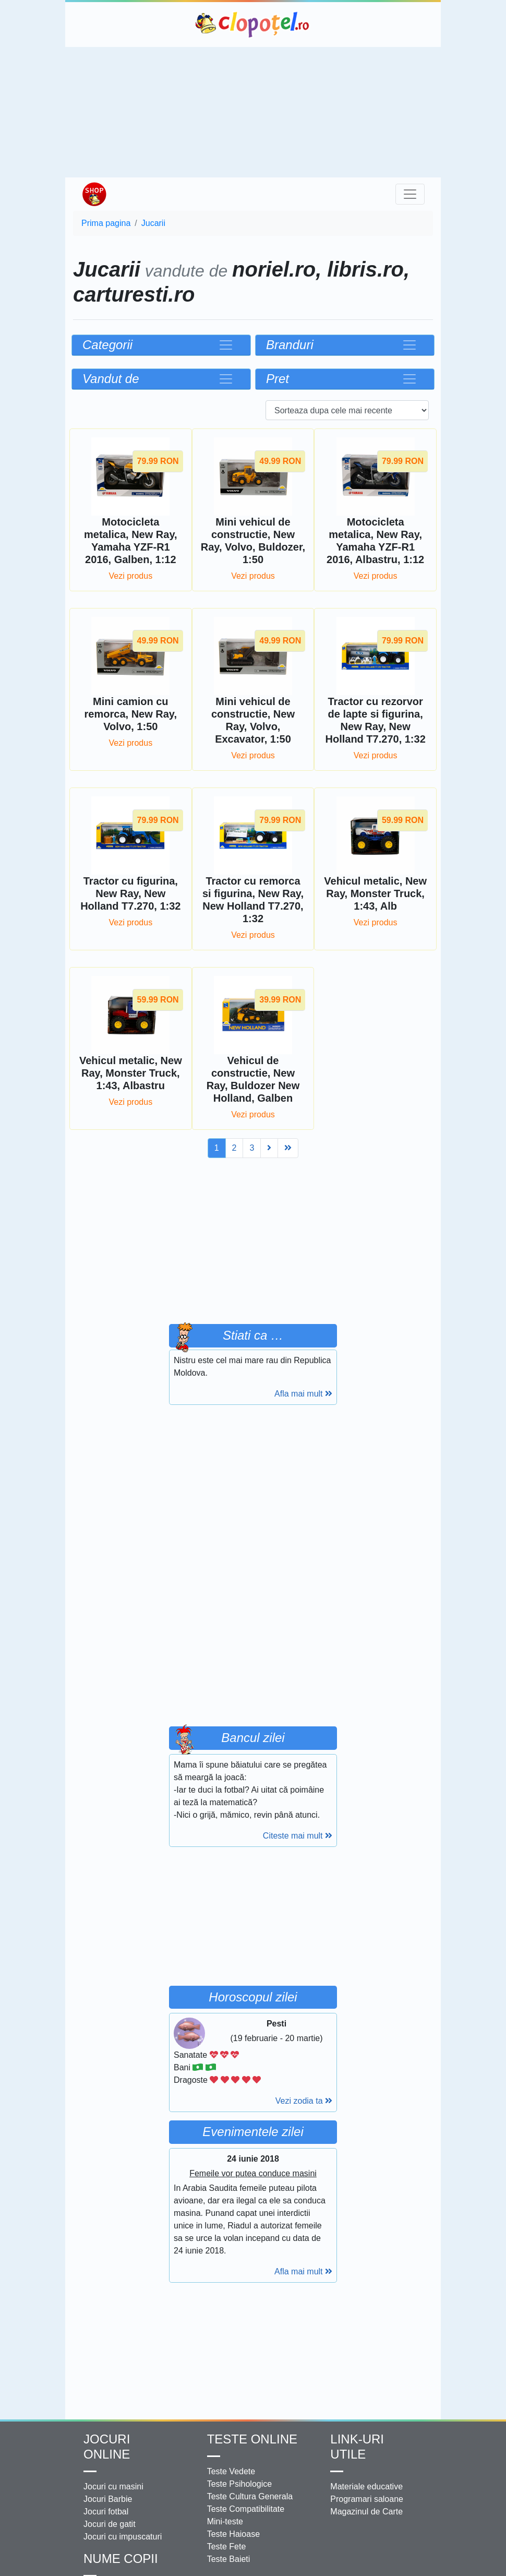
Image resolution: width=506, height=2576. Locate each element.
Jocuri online (106, 2446)
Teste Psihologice (239, 2483)
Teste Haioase (233, 2534)
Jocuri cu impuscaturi (122, 2536)
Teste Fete (226, 2546)
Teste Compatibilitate (246, 2509)
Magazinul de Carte (366, 2511)
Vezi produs (131, 575)
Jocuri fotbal (105, 2511)
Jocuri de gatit (109, 2524)
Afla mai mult (303, 1393)
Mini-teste (225, 2521)
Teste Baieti (228, 2559)
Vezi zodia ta (303, 2100)
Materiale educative (366, 2486)
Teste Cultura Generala (250, 2496)
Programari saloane (366, 2499)
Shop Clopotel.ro (93, 194)
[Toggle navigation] (410, 194)
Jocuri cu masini (113, 2486)
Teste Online (252, 2439)
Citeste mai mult (297, 1835)
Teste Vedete (231, 2471)
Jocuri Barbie (107, 2499)
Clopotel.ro (253, 24)
